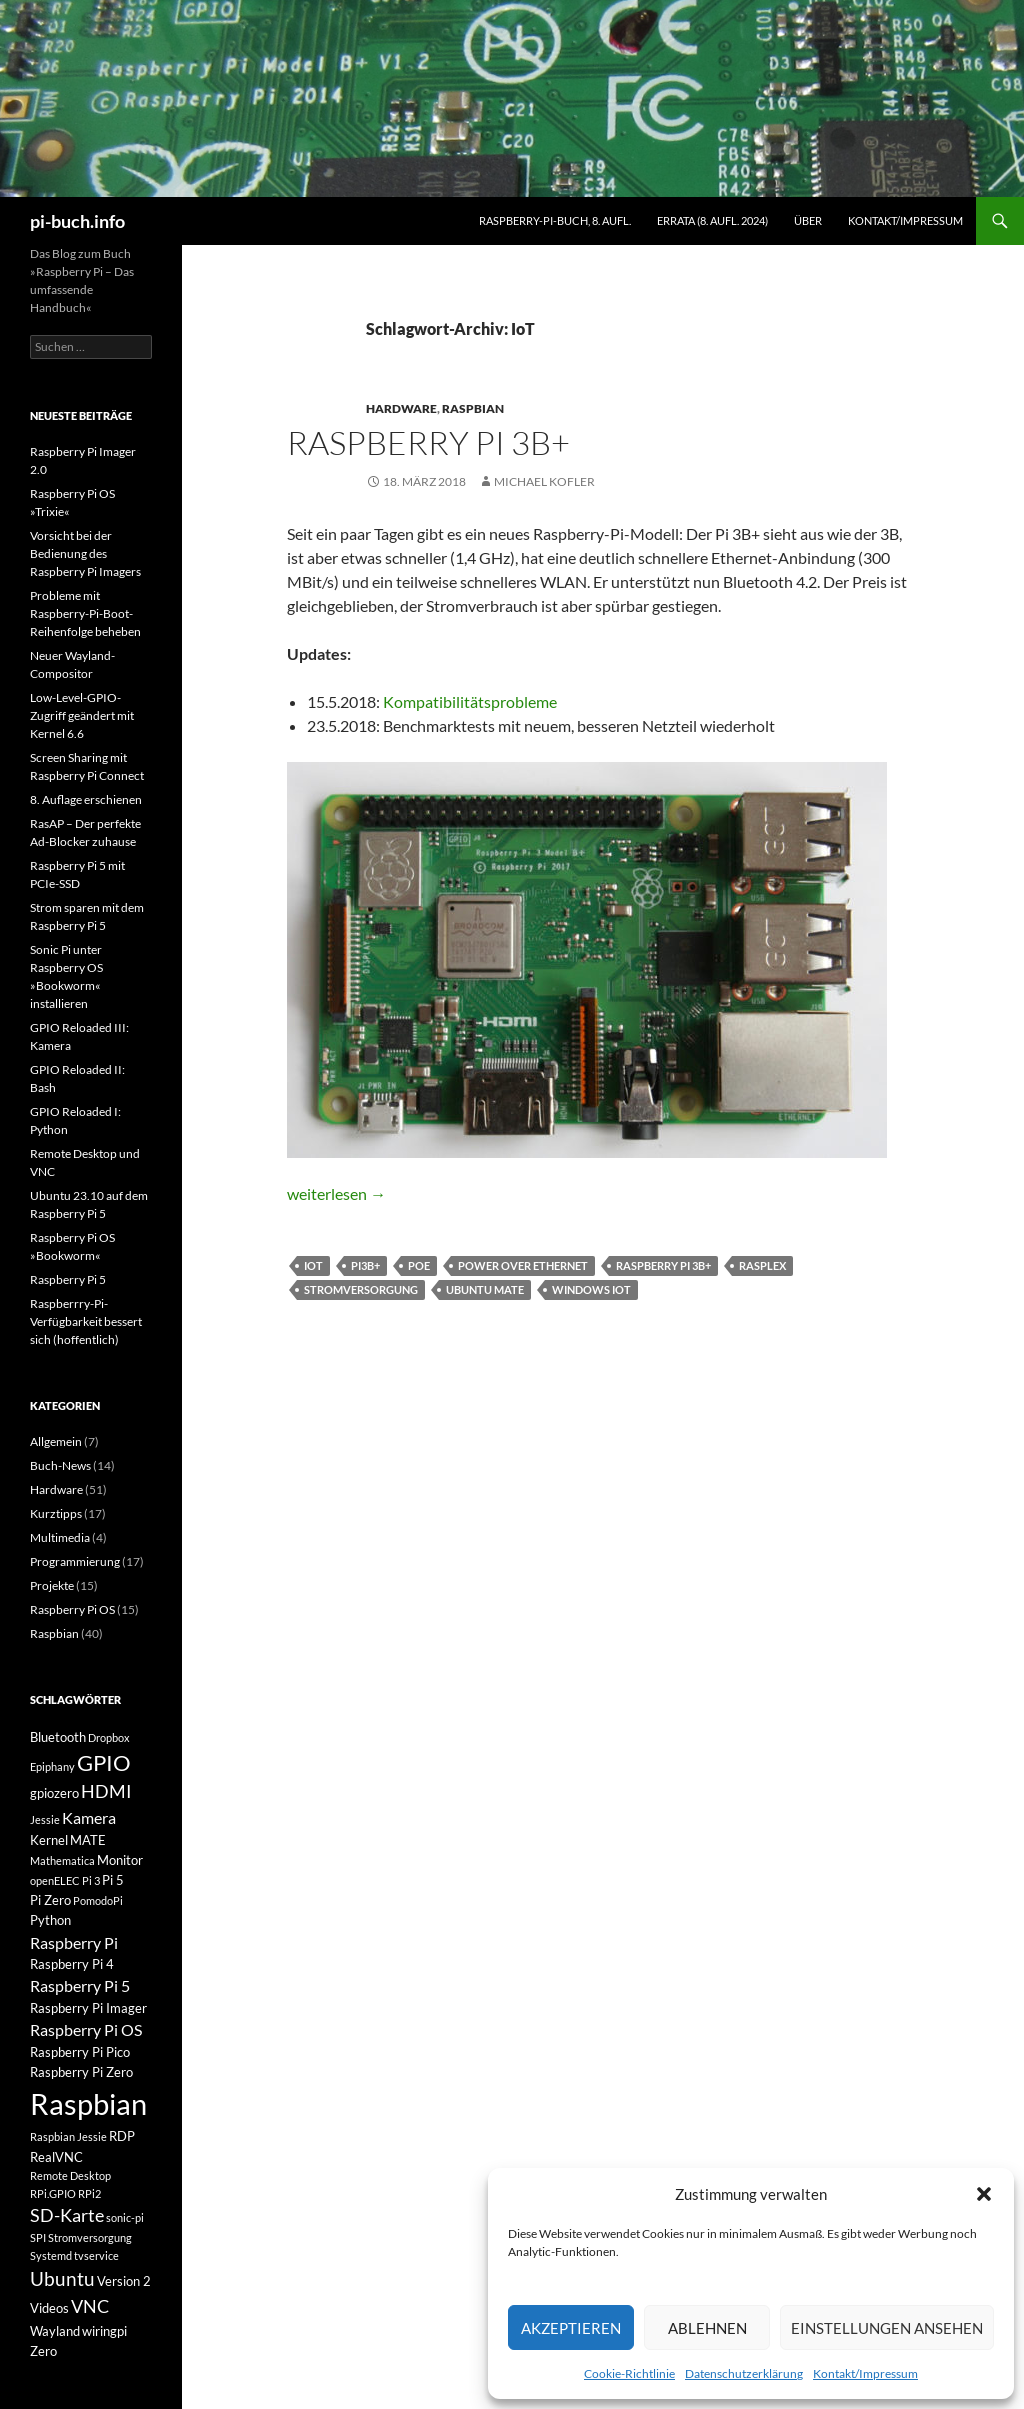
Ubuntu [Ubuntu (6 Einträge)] (62, 2278)
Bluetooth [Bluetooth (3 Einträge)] (58, 1737)
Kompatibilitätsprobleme (470, 701)
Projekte (52, 1585)
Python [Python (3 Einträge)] (50, 1920)
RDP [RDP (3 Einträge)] (122, 2136)
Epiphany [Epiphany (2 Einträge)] (52, 1766)
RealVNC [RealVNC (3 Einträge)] (56, 2157)
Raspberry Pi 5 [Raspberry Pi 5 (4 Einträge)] (80, 1985)
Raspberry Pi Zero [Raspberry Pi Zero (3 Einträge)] (81, 2072)
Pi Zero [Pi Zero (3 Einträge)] (50, 1900)
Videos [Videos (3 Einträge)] (49, 2308)
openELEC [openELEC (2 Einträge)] (55, 1880)
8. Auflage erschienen (86, 799)
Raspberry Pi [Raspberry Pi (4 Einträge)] (74, 1942)
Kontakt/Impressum (865, 2373)
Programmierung (75, 1561)
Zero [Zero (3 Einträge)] (43, 2351)
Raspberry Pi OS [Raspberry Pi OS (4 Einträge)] (86, 2029)
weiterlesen (336, 1193)
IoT (313, 1265)
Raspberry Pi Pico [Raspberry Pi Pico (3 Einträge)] (80, 2052)
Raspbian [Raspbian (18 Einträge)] (88, 2103)
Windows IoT (591, 1289)
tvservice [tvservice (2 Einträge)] (96, 2255)
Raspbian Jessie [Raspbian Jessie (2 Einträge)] (68, 2136)
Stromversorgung (361, 1289)
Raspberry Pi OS (72, 1609)
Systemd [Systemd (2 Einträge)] (51, 2255)
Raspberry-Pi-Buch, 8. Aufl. (555, 220)
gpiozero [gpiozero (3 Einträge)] (54, 1793)
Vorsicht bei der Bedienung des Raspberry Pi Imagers (85, 553)
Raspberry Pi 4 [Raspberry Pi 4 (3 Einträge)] (72, 1964)
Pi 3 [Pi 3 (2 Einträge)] (91, 1880)
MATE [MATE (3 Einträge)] (88, 1840)
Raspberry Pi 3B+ (428, 442)
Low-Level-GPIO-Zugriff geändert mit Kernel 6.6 (82, 715)
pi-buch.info (77, 221)
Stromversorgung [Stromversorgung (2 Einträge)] (90, 2237)
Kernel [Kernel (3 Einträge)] (49, 1840)
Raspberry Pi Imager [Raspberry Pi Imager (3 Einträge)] (88, 2008)
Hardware (401, 408)
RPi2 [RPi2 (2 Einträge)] (89, 2193)
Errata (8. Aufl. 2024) (712, 220)
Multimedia (60, 1537)
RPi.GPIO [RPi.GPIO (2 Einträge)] (53, 2193)
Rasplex (762, 1265)
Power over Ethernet (523, 1265)
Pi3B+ (365, 1265)
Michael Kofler (544, 481)
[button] (984, 2194)
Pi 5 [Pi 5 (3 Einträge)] (113, 1880)
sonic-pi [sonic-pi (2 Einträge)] (125, 2217)
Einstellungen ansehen (887, 2328)
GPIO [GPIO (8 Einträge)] (104, 1763)
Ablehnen (707, 2328)
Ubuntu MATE (485, 1289)
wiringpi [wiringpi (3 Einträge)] (104, 2331)
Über (808, 220)
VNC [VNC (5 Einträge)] (90, 2306)
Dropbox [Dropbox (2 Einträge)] (109, 1737)
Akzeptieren (571, 2328)
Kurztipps (56, 1513)
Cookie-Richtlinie (629, 2373)
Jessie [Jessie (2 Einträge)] (45, 1819)
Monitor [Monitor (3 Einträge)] (120, 1860)
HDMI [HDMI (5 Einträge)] (106, 1791)
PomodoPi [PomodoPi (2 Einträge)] (98, 1900)
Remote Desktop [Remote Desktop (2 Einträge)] (70, 2175)
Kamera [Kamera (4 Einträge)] (89, 1817)
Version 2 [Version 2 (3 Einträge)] (124, 2281)
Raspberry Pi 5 (68, 1279)
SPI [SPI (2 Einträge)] (38, 2237)
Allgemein (56, 1441)
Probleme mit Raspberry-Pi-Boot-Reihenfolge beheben (85, 613)
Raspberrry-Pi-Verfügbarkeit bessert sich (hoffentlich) (86, 1321)
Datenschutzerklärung (744, 2373)
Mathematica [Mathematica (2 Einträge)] (62, 1860)
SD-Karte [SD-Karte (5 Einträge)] (67, 2215)
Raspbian (473, 408)
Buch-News (60, 1465)
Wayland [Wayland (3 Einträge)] (55, 2331)
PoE (419, 1265)
